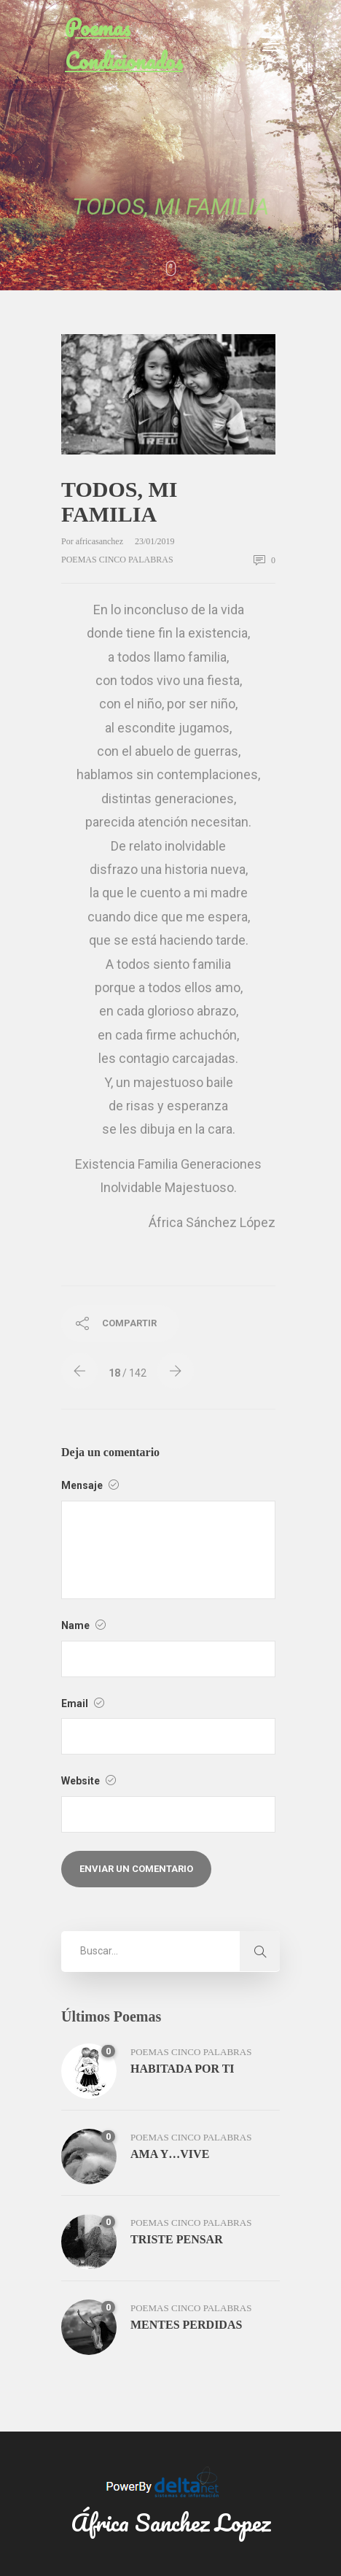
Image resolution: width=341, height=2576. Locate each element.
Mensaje (90, 1485)
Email (82, 1703)
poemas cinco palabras (117, 559)
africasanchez (100, 541)
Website (88, 1781)
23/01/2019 (155, 541)
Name (83, 1625)
